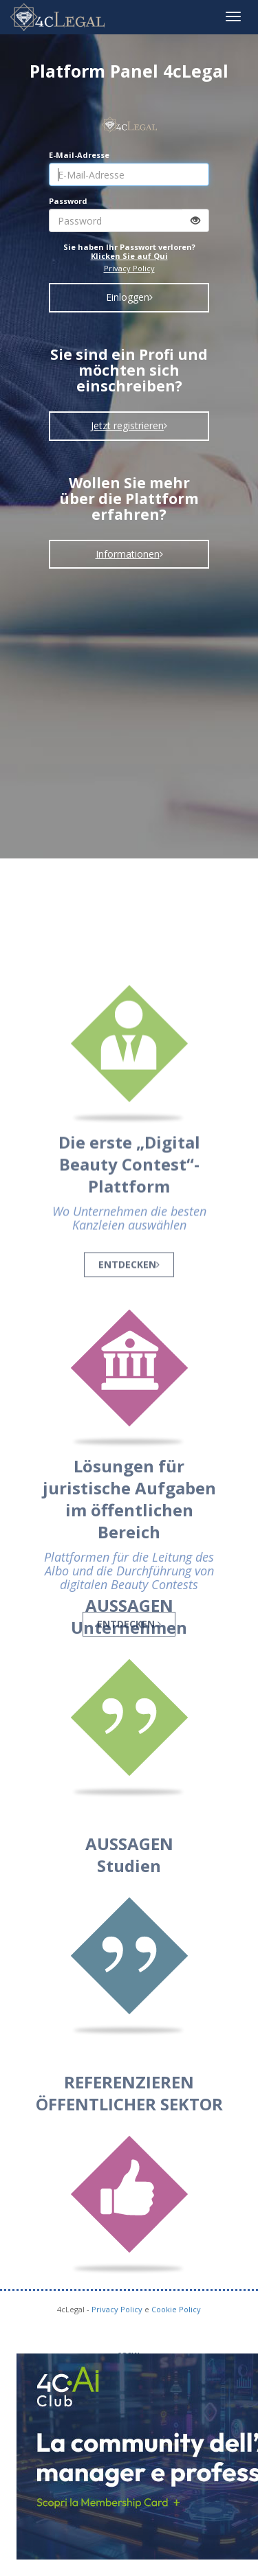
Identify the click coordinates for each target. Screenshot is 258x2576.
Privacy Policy (129, 268)
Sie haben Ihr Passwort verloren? (129, 251)
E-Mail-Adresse (79, 154)
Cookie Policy (176, 2309)
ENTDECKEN (129, 1327)
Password (68, 200)
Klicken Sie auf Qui (129, 256)
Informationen (129, 553)
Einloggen (129, 297)
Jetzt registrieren (129, 425)
